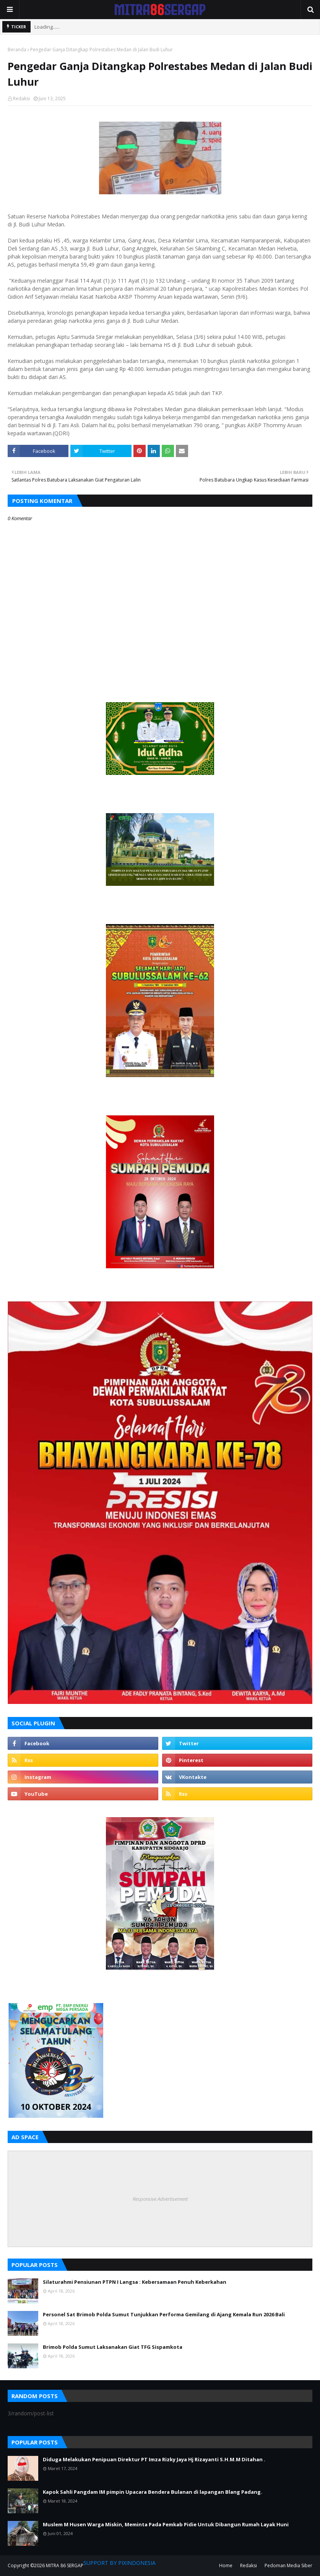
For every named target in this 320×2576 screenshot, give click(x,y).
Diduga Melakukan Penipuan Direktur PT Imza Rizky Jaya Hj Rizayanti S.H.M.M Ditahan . (154, 2459)
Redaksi (21, 98)
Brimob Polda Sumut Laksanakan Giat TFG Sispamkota (112, 2346)
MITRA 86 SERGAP (64, 2565)
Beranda (17, 49)
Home (225, 2565)
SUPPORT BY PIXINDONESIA (119, 2562)
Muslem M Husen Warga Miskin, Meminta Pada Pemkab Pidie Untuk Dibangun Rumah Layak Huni (166, 2524)
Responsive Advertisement (160, 2198)
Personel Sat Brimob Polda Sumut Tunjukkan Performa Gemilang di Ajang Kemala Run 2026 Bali (164, 2314)
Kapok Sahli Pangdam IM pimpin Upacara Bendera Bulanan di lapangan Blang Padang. (152, 2491)
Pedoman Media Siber (288, 2565)
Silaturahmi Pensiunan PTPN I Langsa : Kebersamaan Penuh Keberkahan (134, 2281)
